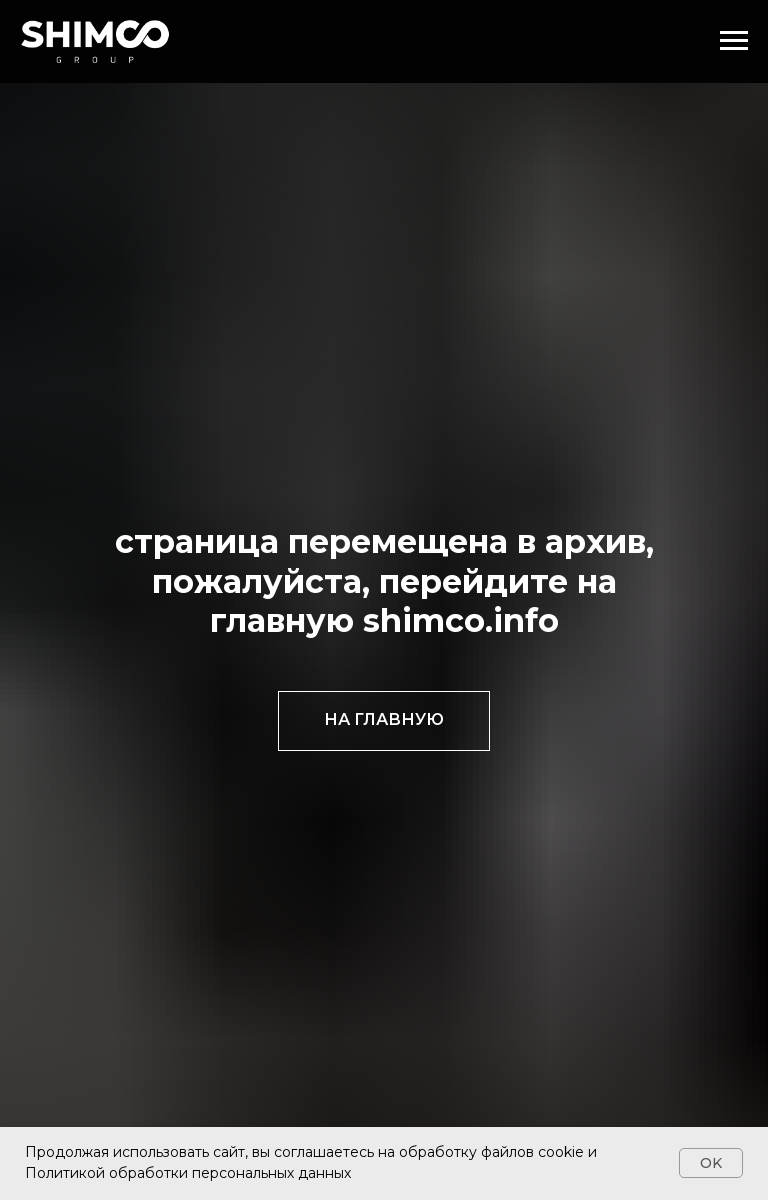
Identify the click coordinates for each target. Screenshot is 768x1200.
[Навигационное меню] (734, 41)
